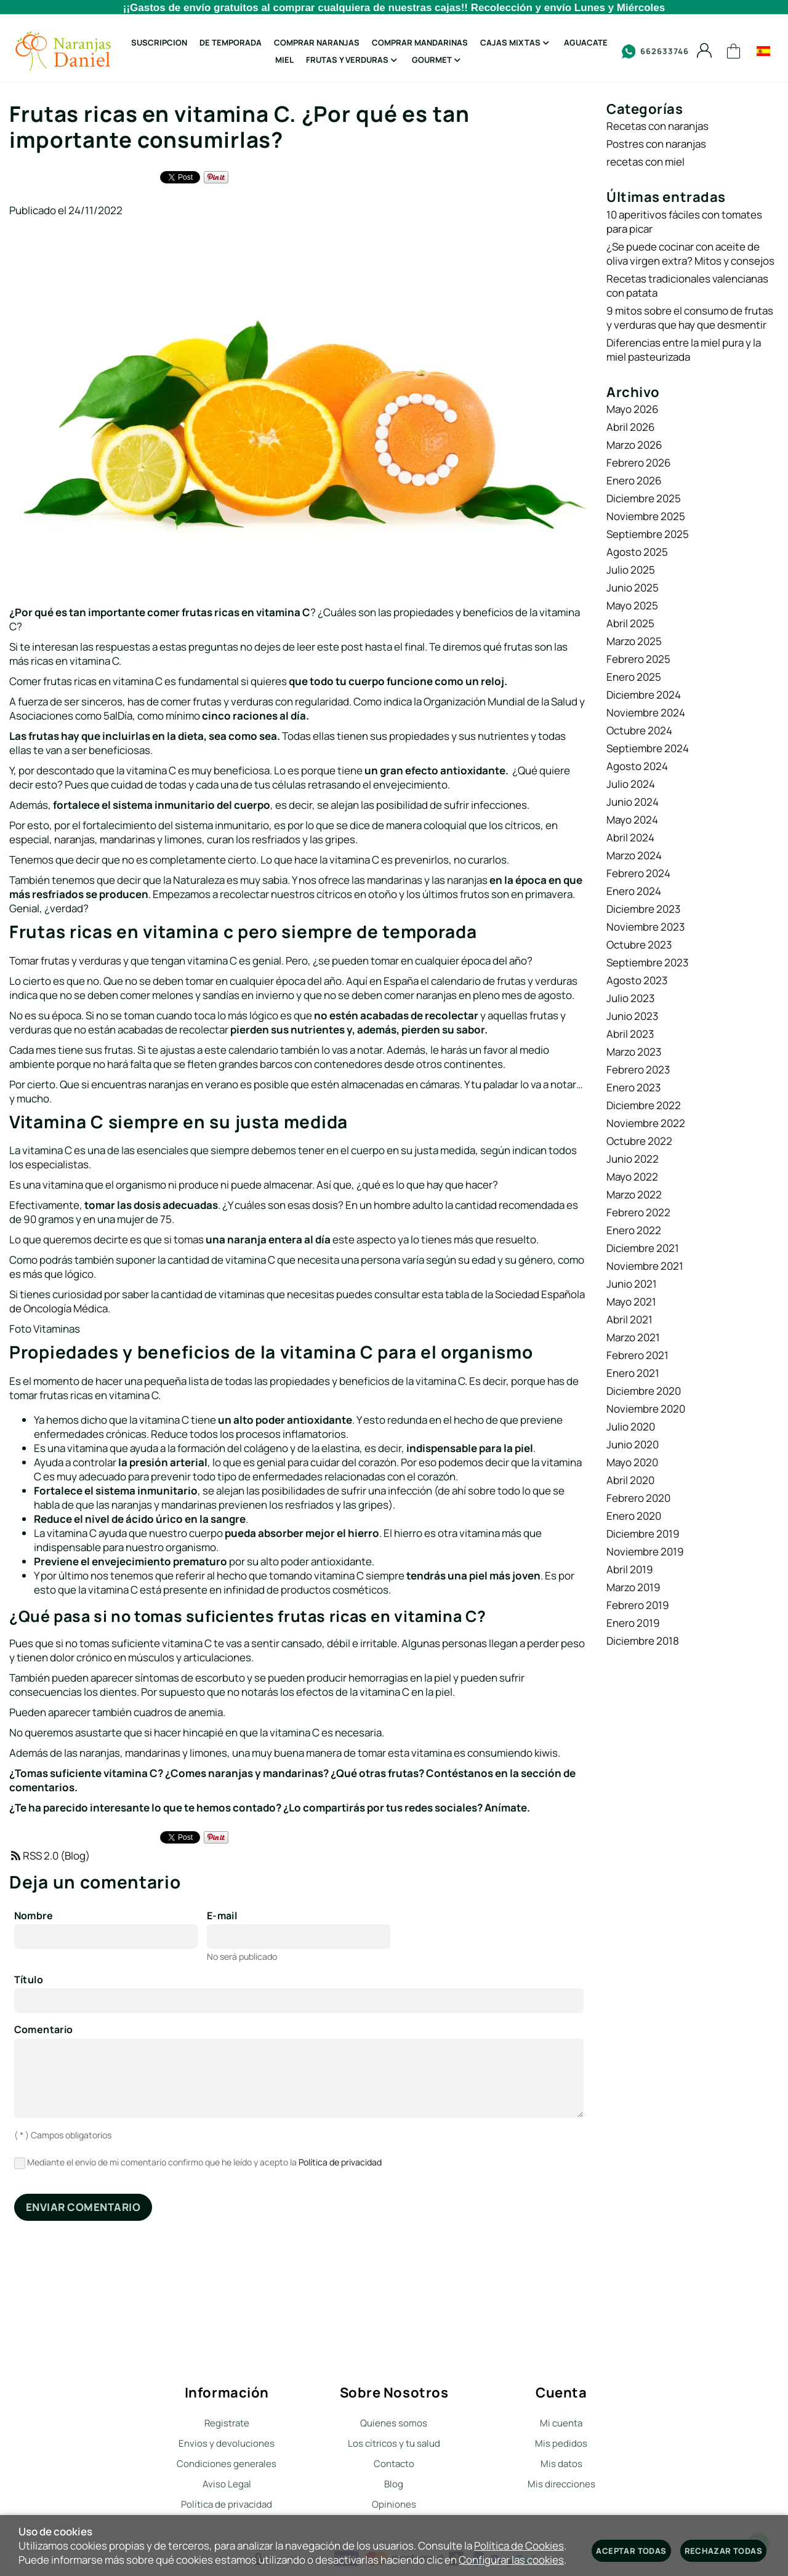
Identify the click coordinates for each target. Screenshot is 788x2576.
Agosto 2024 (637, 766)
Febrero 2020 (638, 1498)
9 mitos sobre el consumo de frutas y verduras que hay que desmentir (689, 317)
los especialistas (49, 1164)
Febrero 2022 (638, 1212)
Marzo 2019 (633, 1587)
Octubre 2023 (639, 944)
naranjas (74, 839)
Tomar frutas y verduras (65, 960)
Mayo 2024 (632, 820)
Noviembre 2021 (644, 1266)
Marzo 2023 (633, 1052)
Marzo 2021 (633, 1337)
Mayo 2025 (632, 605)
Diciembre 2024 (643, 695)
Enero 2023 (633, 1087)
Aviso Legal (227, 2484)
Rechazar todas (723, 2550)
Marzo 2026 (634, 445)
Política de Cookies (519, 2545)
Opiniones (394, 2504)
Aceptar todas (631, 2550)
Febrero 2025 (638, 659)
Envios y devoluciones (227, 2443)
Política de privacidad (340, 2162)
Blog (393, 2484)
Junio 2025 (632, 587)
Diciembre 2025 (643, 498)
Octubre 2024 (639, 730)
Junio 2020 (632, 1444)
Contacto (394, 2463)
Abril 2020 (630, 1480)
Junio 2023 (632, 1016)
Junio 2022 (632, 1159)
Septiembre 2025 (647, 534)
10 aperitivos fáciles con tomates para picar (684, 221)
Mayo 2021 (631, 1301)
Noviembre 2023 (645, 927)
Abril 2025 (630, 623)
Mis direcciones (561, 2484)
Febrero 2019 (637, 1605)
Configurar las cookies (511, 2560)
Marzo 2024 (634, 855)
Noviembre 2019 (645, 1551)
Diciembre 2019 (643, 1534)
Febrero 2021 (637, 1355)
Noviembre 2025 (645, 516)
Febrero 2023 (638, 1069)
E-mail (222, 1916)
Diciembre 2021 (642, 1248)
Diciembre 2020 (643, 1391)
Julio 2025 (630, 570)
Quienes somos (393, 2423)
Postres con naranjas (656, 144)
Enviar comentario (83, 2207)
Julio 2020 (630, 1426)
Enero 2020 (633, 1516)
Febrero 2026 (638, 462)
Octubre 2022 (639, 1141)
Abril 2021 (629, 1319)
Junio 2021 (631, 1284)
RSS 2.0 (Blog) (49, 1855)
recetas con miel (645, 161)
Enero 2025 (633, 677)
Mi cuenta (561, 2423)
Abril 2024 (630, 837)
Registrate (226, 2423)
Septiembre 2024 (647, 748)
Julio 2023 (630, 998)
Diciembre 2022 (643, 1105)
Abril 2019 (629, 1569)
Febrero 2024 (638, 873)
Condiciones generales (226, 2463)
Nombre (33, 1916)
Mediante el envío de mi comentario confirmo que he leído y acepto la (198, 2162)
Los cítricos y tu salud (394, 2443)
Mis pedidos (561, 2443)
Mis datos (561, 2463)
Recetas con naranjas (657, 126)
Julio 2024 (630, 784)
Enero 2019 (633, 1623)
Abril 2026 (630, 427)
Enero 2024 (633, 891)
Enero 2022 (633, 1230)
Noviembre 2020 (645, 1409)
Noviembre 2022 (645, 1123)
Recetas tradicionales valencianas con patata (687, 285)
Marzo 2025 (634, 641)
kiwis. (547, 1753)
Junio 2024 (632, 802)
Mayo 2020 (632, 1462)
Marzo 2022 (634, 1194)
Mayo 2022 (632, 1177)
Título (28, 1980)
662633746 (655, 51)
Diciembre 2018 (642, 1641)
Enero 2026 (634, 480)
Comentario (43, 2030)
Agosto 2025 (637, 552)
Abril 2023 (630, 1034)
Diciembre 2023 (643, 909)
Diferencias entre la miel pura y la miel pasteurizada (683, 349)
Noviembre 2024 (645, 712)
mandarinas (152, 1753)
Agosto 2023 (636, 980)
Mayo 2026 (632, 409)
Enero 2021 (632, 1373)
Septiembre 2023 (647, 962)
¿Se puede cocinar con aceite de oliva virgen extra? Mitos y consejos (690, 253)
